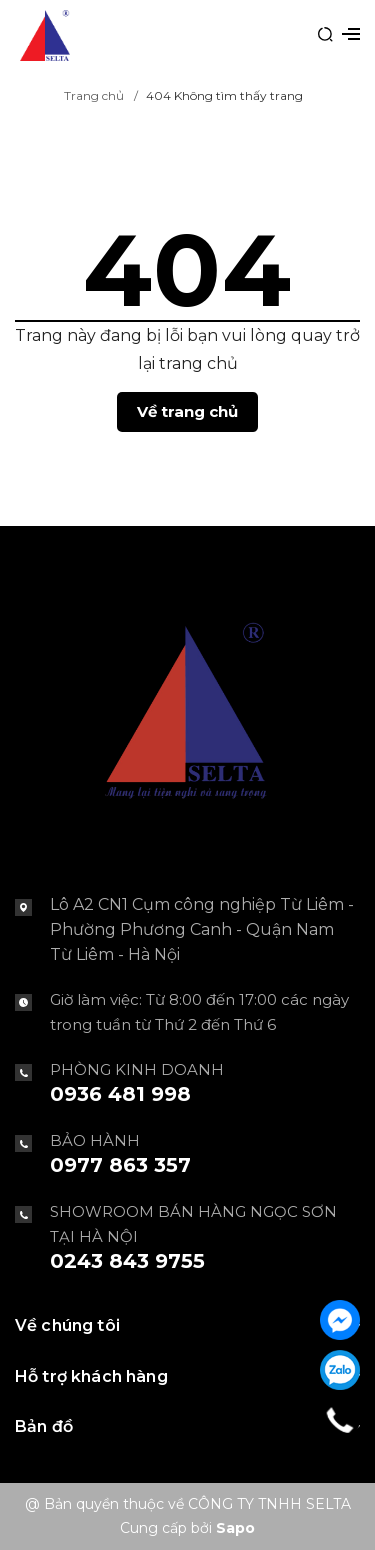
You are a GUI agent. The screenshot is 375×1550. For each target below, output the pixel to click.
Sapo (235, 1528)
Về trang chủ (187, 411)
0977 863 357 (120, 1165)
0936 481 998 (120, 1094)
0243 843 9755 (127, 1261)
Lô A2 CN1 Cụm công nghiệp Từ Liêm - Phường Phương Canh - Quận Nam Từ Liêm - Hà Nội (202, 929)
